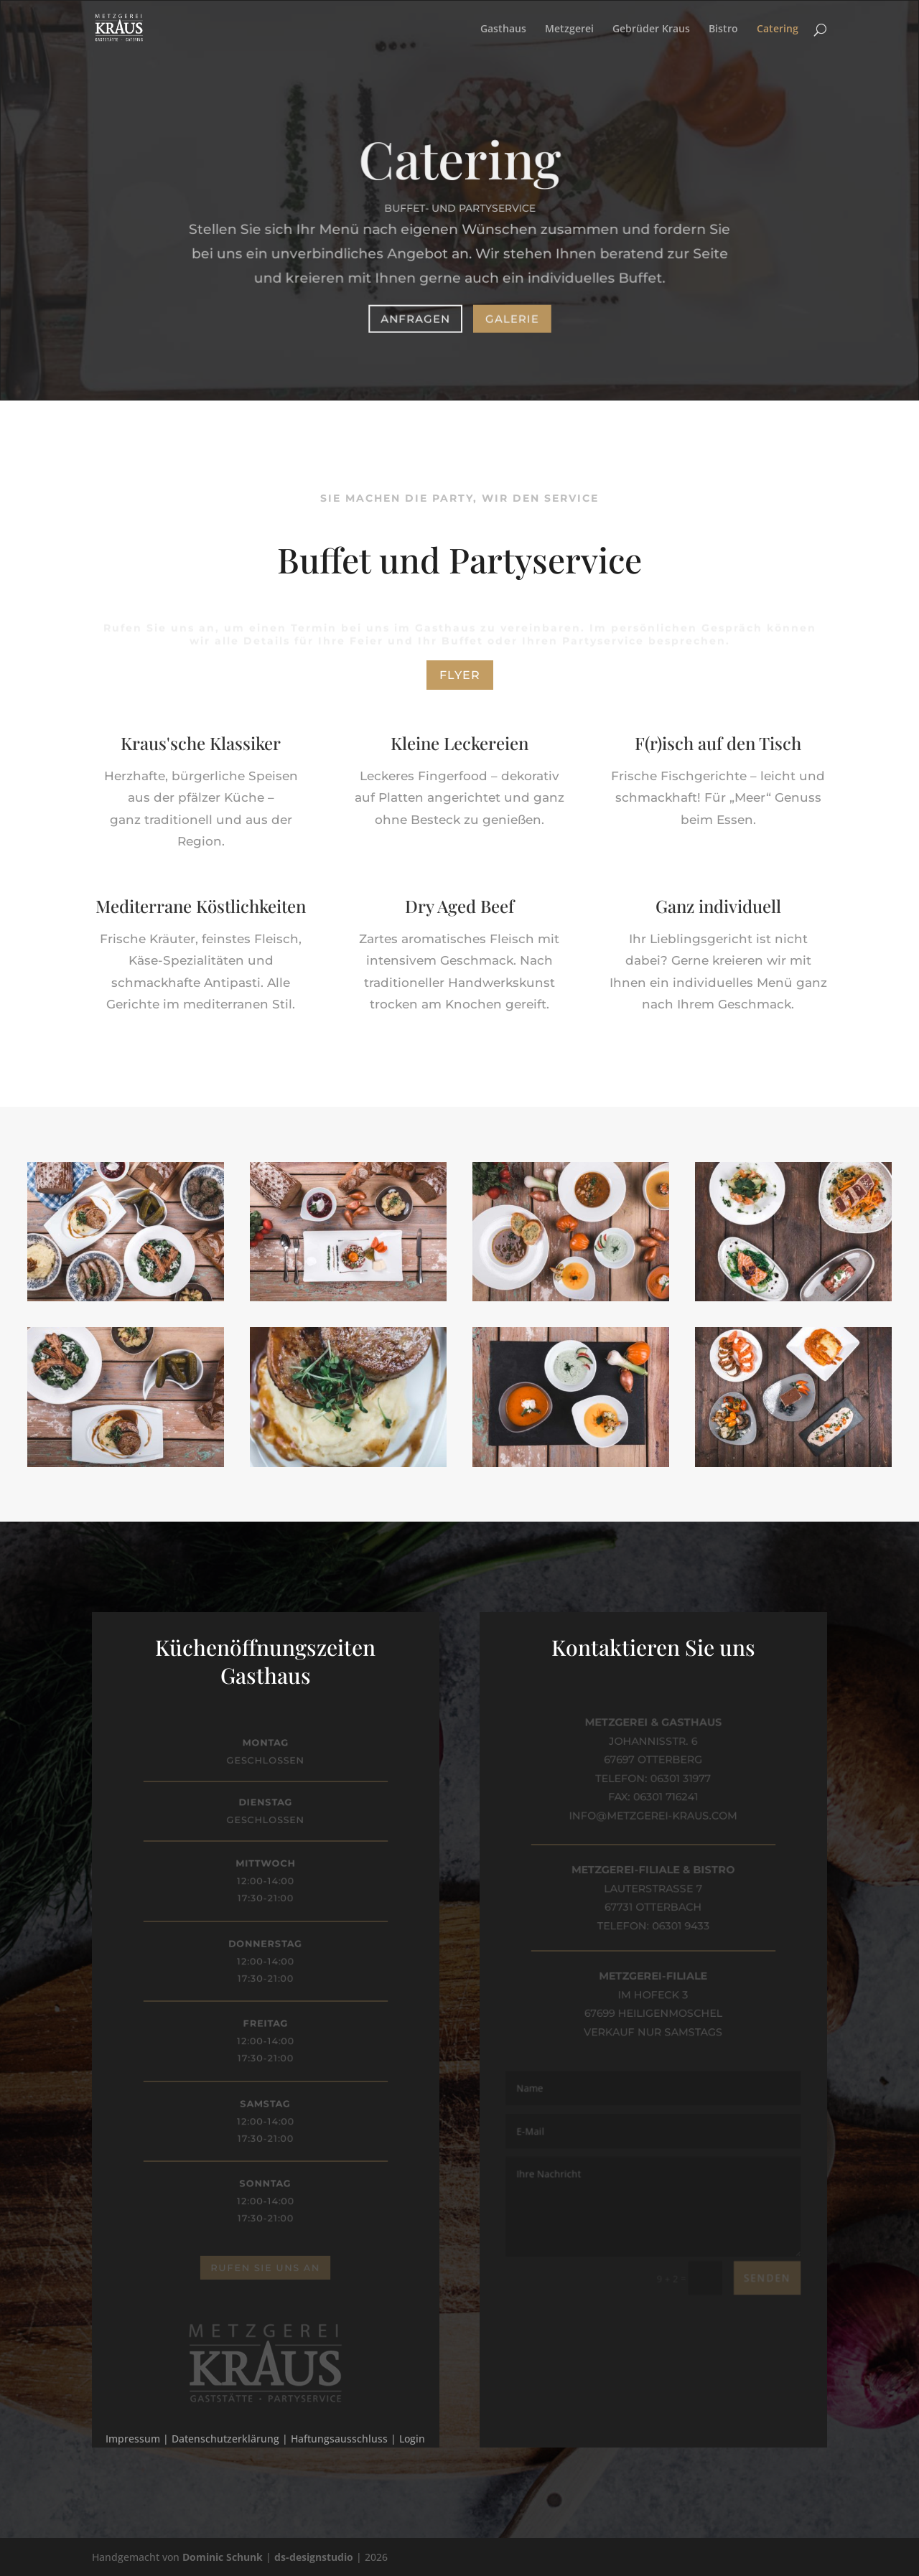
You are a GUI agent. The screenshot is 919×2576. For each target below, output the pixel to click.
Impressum (133, 2438)
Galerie (511, 317)
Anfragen (416, 317)
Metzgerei (569, 29)
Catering (777, 29)
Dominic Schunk (222, 2557)
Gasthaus (503, 29)
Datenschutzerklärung (225, 2438)
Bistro (723, 29)
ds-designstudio (313, 2557)
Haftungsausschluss (339, 2438)
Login (412, 2438)
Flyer (459, 675)
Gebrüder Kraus (651, 29)
